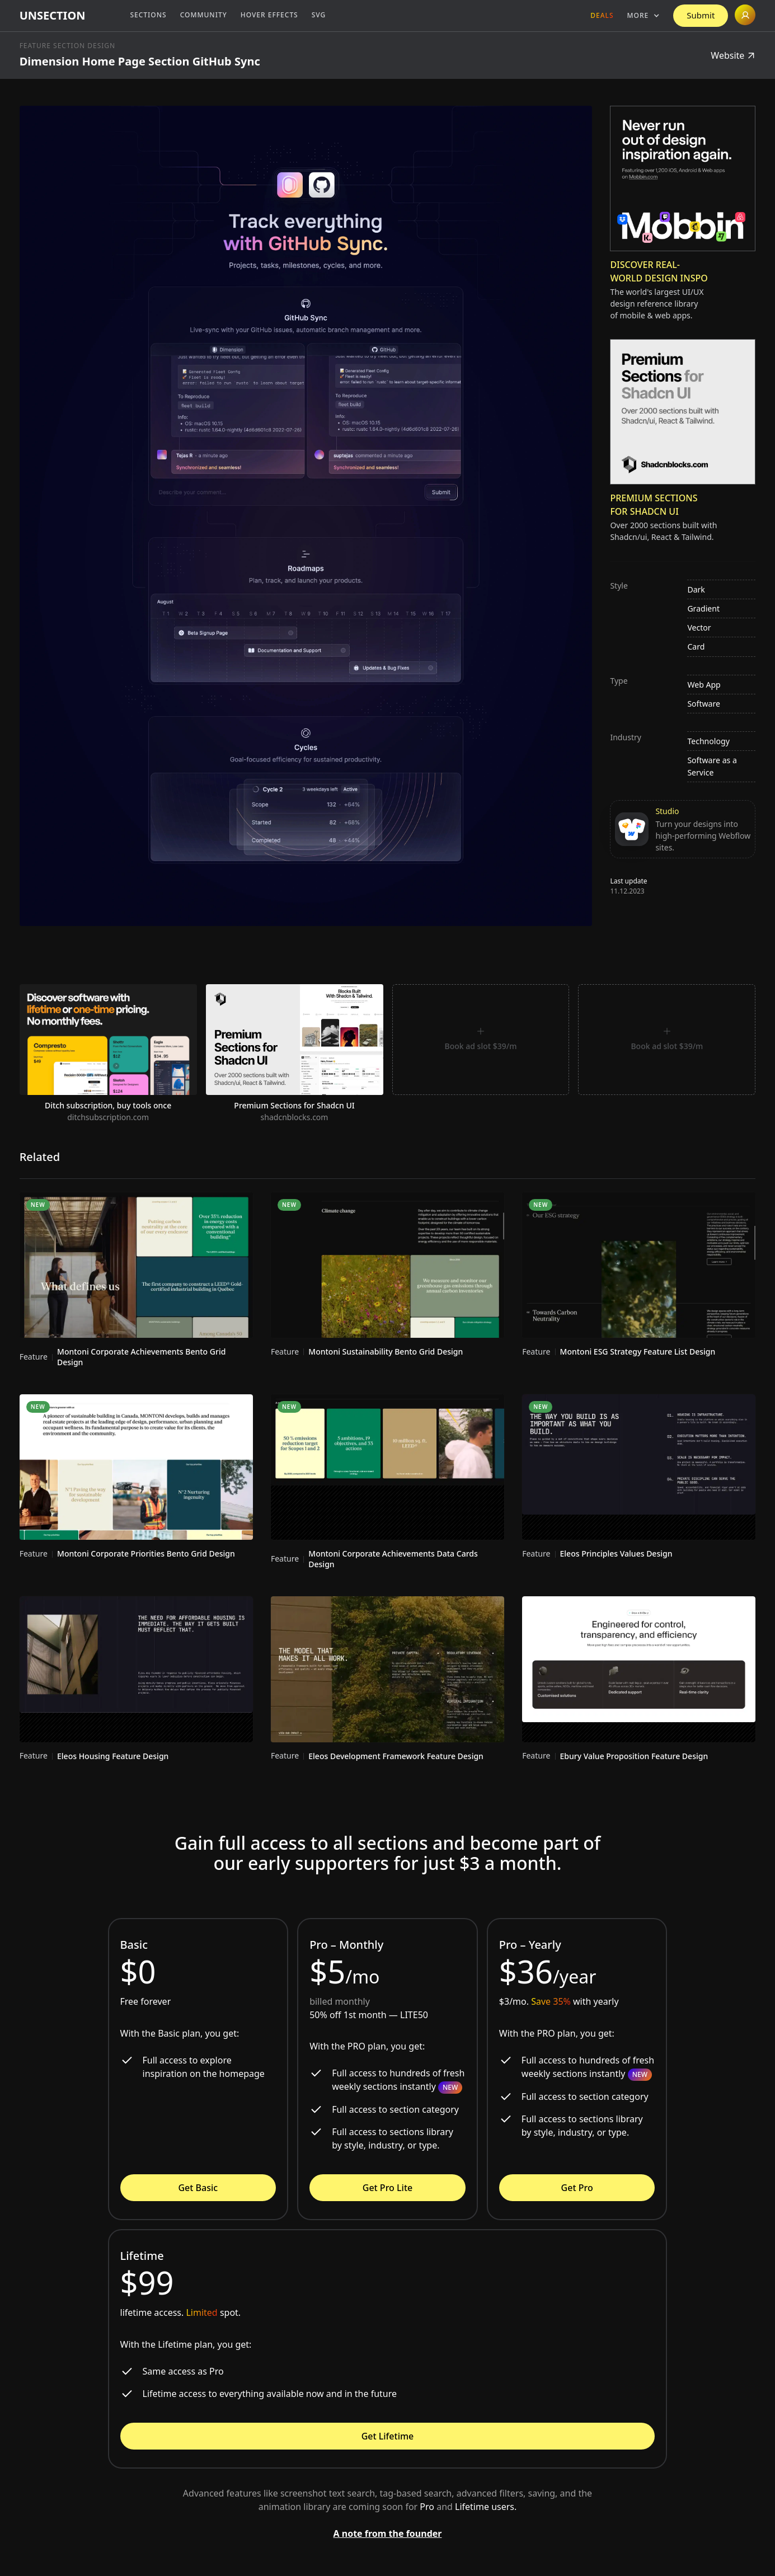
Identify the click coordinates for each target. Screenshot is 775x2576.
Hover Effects (269, 15)
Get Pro (577, 2188)
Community (203, 15)
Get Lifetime (387, 2436)
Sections (148, 15)
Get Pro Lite (387, 2188)
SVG (319, 15)
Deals (601, 15)
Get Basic (198, 2188)
